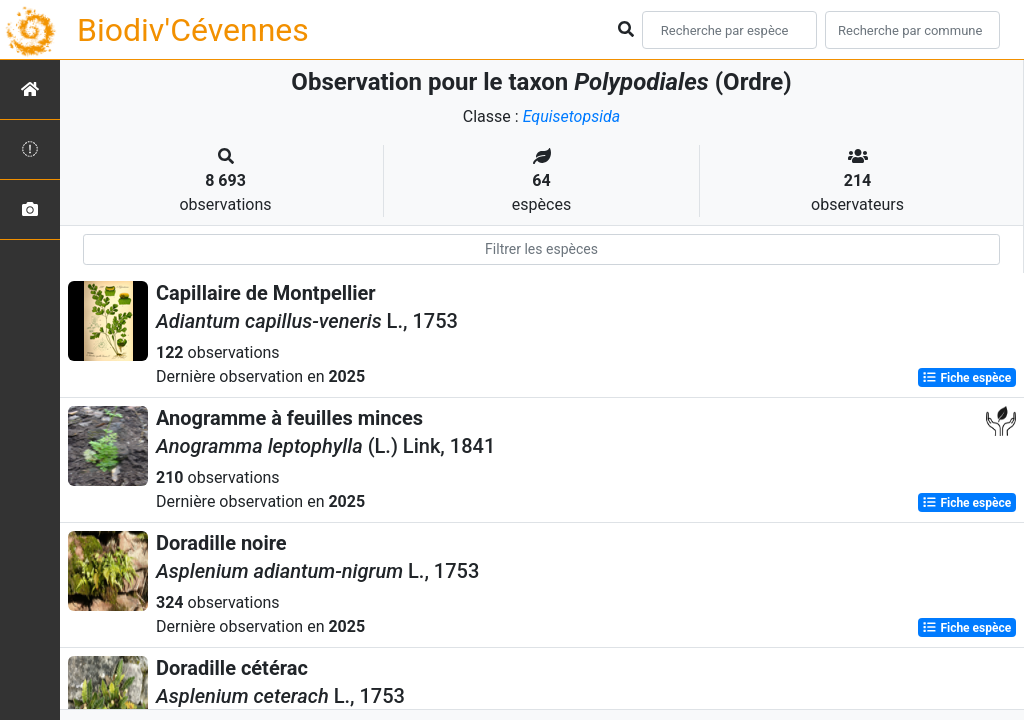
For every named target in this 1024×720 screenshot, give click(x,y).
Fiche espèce (966, 378)
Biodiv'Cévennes (193, 30)
